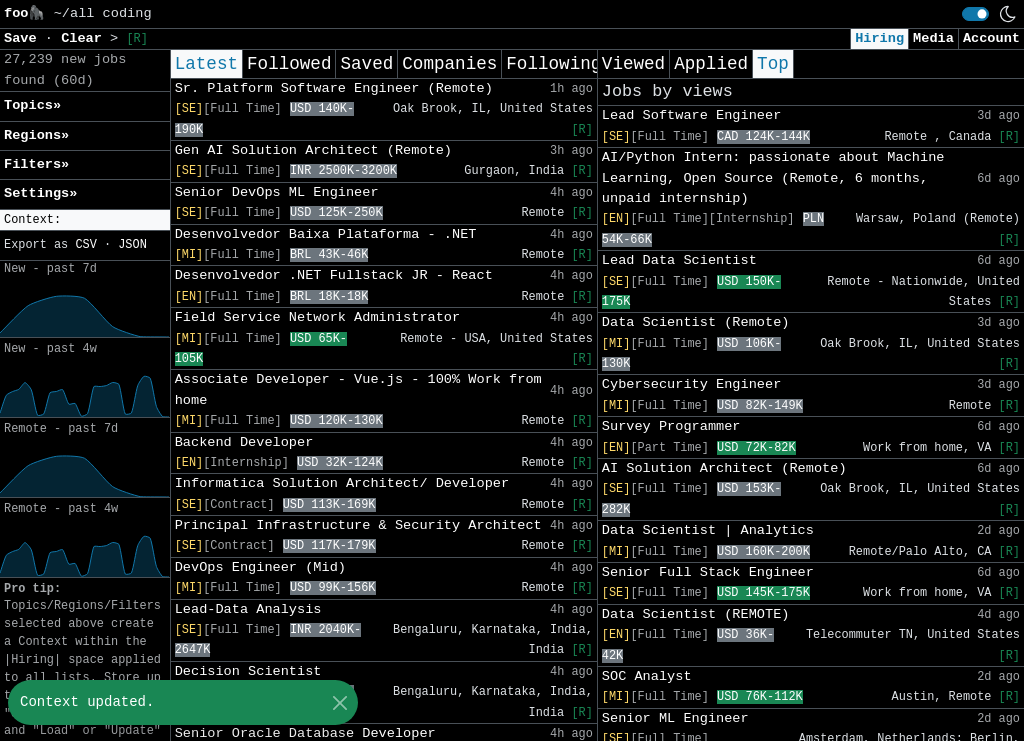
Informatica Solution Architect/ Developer (342, 483)
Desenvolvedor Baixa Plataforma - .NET (326, 234)
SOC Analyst (647, 676)
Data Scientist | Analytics (708, 530)
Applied (711, 64)
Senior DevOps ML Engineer (277, 192)
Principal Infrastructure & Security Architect (358, 525)
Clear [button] (85, 38)
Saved (366, 64)
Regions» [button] (36, 135)
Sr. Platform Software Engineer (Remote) (334, 88)
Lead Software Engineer (691, 115)
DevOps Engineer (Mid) (260, 567)
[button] (85, 220)
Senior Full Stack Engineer (708, 572)
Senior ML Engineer (675, 718)
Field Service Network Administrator (318, 317)
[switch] (975, 14)
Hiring (879, 38)
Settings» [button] (40, 193)
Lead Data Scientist (679, 260)
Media (933, 38)
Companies (449, 64)
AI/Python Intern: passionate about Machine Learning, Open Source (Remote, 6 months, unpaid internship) (773, 178)
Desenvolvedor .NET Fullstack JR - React (334, 275)
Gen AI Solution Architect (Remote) (313, 150)
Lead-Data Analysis (248, 609)
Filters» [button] (36, 164)
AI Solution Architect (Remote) (724, 468)
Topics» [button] (32, 105)
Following (553, 64)
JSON (132, 245)
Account (991, 38)
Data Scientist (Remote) (696, 322)
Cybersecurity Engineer (691, 384)
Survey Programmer (671, 426)
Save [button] (24, 38)
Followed (289, 64)
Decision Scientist (248, 671)
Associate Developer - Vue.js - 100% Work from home (358, 389)
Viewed (633, 64)
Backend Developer (244, 442)
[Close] (339, 702)
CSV (85, 245)
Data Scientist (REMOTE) (696, 614)
